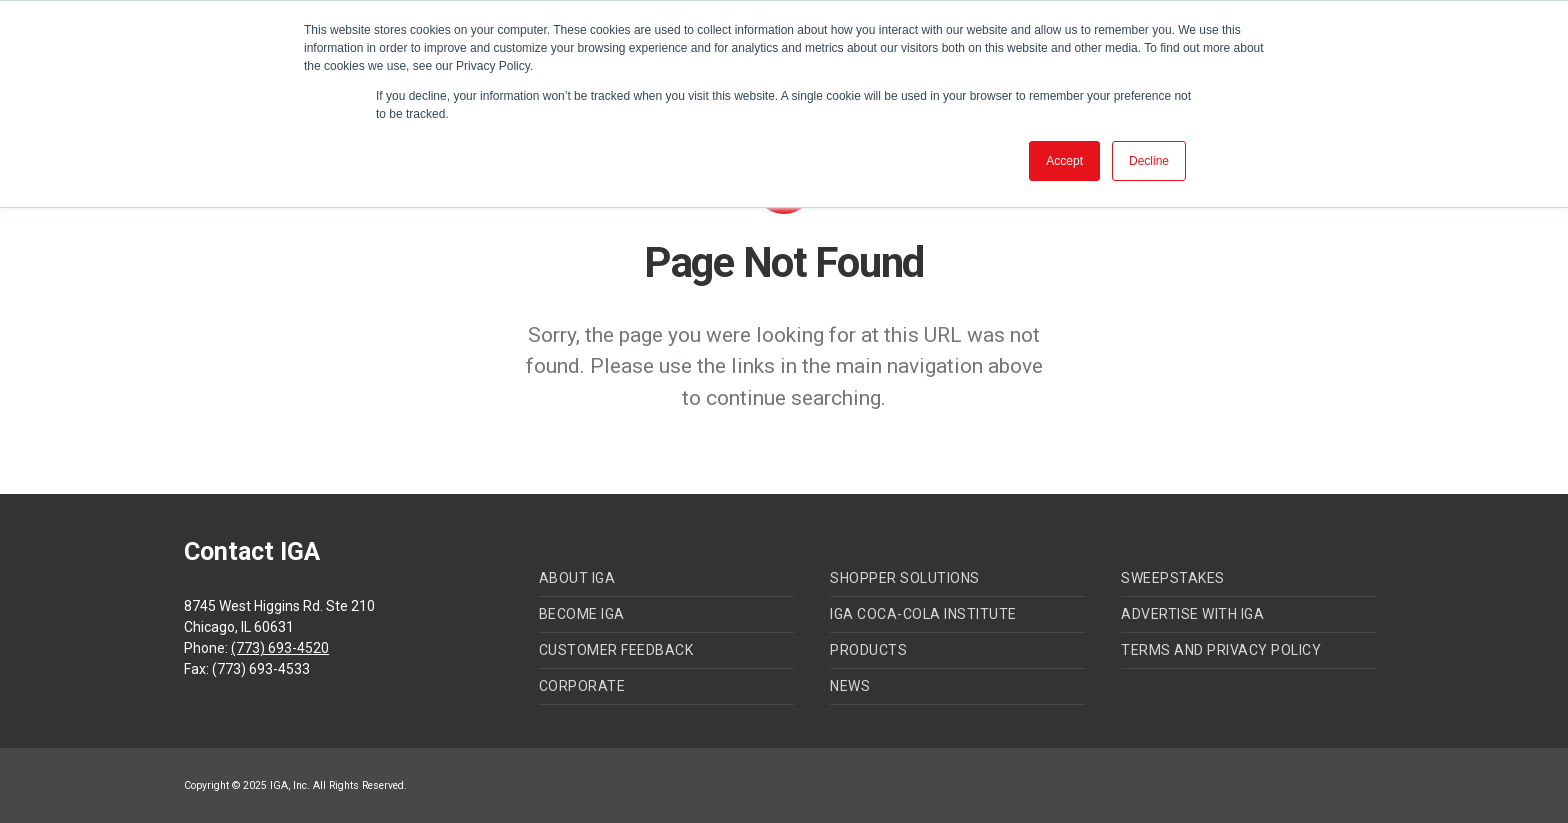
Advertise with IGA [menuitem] (1192, 614)
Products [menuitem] (868, 650)
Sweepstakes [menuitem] (1173, 578)
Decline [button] (1149, 161)
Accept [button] (1064, 161)
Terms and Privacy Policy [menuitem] (1221, 650)
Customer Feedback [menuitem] (616, 650)
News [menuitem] (850, 686)
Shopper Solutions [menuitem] (905, 578)
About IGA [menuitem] (577, 578)
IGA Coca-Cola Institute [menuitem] (923, 614)
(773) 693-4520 (280, 648)
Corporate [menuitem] (582, 686)
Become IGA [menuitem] (582, 614)
